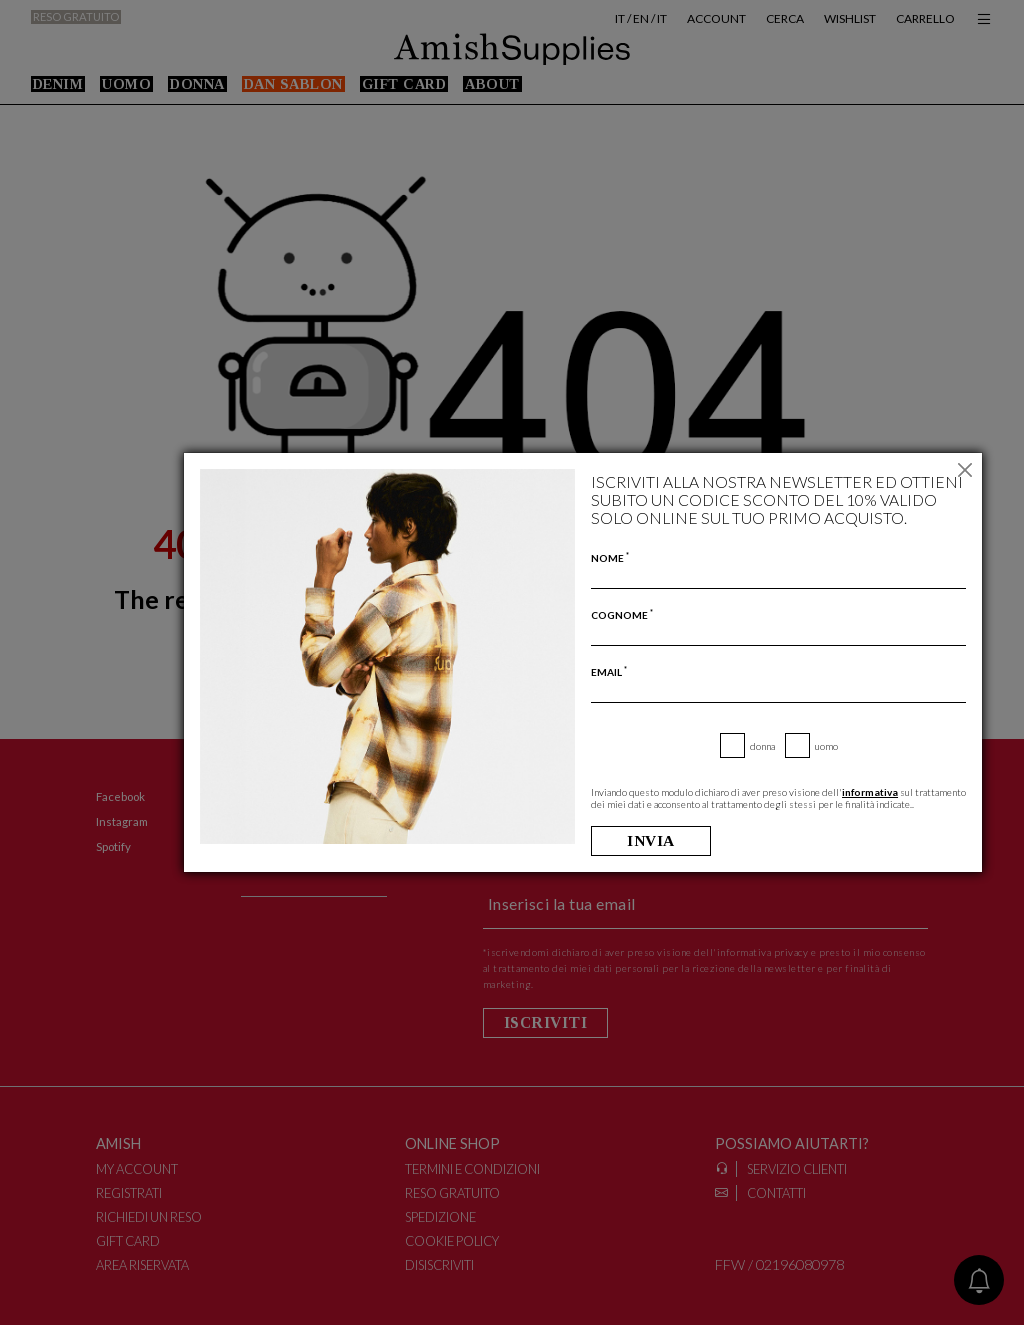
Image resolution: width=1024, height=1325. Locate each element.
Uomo (826, 746)
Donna (762, 746)
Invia (651, 840)
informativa (870, 792)
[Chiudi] (964, 470)
